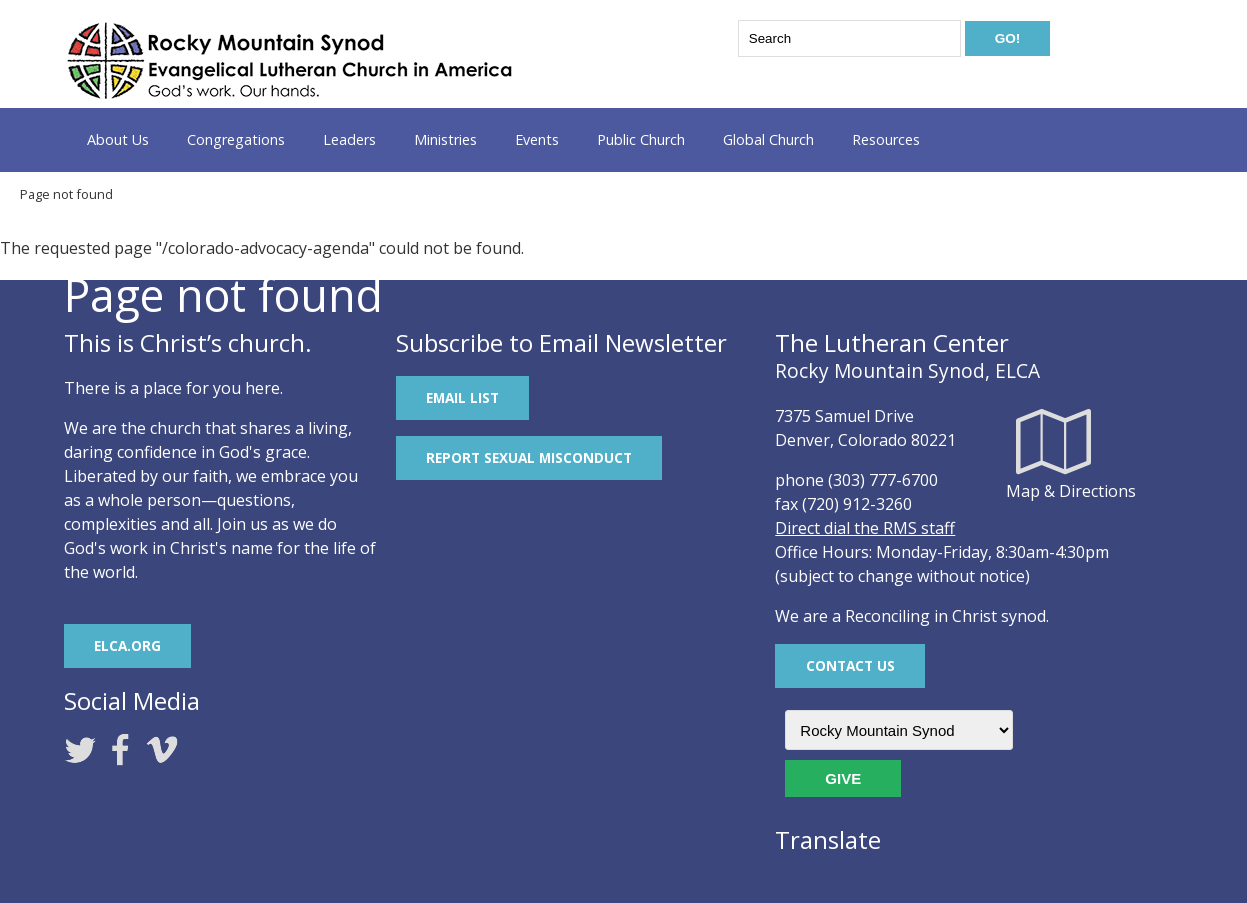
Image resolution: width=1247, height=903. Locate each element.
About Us (118, 139)
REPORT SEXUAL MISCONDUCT (529, 457)
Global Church (768, 139)
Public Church (641, 139)
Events (537, 139)
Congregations (236, 139)
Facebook (121, 750)
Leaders (349, 139)
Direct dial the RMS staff (865, 528)
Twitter (80, 750)
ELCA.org (127, 645)
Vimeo (162, 750)
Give (843, 778)
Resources (886, 139)
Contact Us (850, 665)
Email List (462, 397)
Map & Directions (1053, 441)
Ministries (445, 139)
